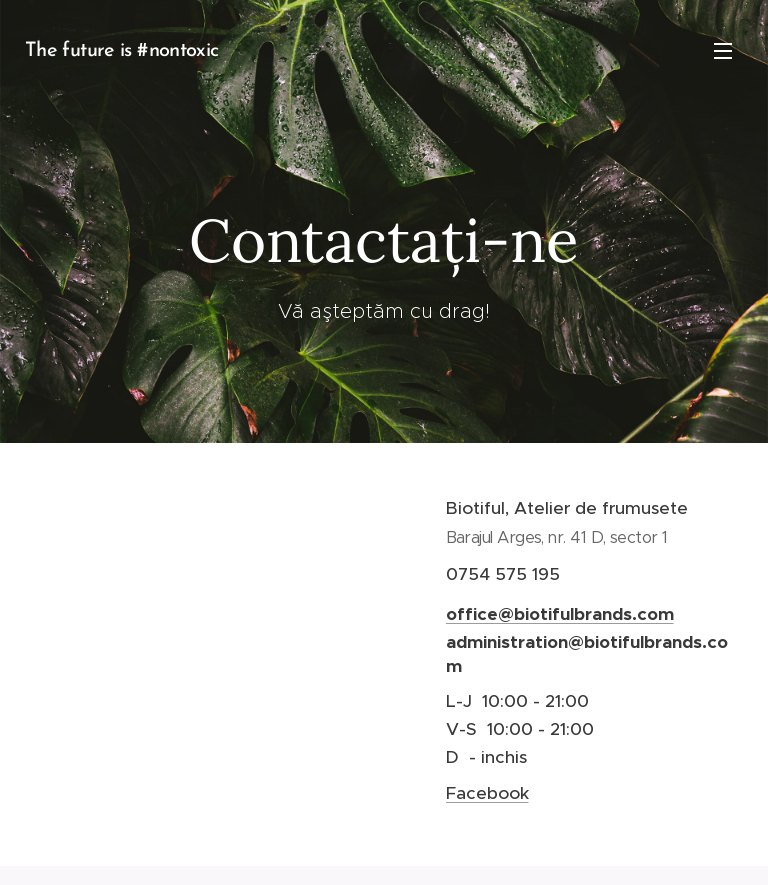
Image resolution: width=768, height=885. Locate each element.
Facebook (487, 792)
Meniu (723, 51)
